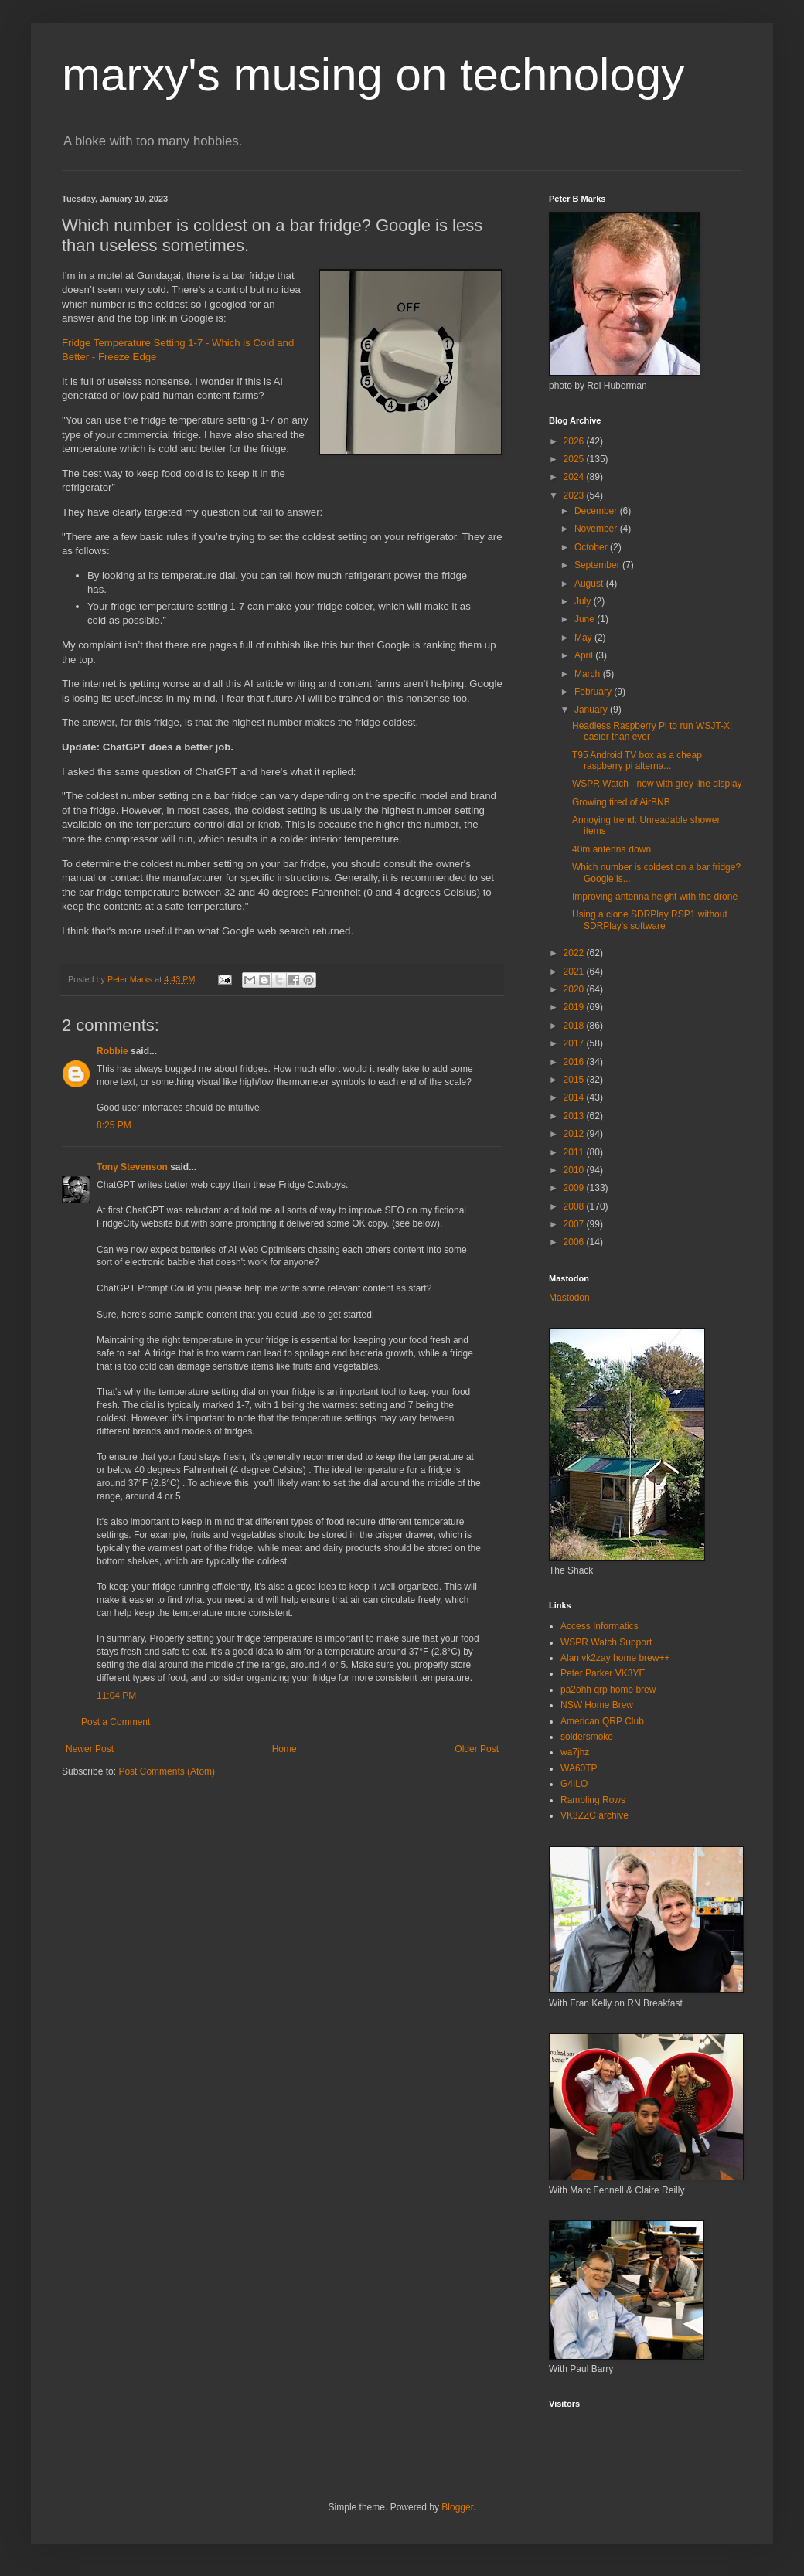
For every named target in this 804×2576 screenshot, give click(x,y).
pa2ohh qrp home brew (608, 1689)
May (584, 637)
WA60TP (579, 1768)
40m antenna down (611, 849)
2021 (575, 971)
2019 (575, 1007)
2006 (575, 1242)
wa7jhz (574, 1752)
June (585, 619)
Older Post (477, 1749)
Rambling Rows (592, 1800)
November (597, 528)
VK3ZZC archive (594, 1815)
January (592, 709)
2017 (575, 1043)
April (584, 655)
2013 (575, 1116)
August (590, 583)
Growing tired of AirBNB (621, 802)
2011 (575, 1152)
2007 (575, 1224)
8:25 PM (114, 1125)
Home (284, 1749)
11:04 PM (116, 1695)
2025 (575, 459)
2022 (575, 953)
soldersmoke (586, 1736)
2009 (575, 1188)
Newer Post (90, 1749)
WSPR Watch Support (606, 1642)
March (588, 674)
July (584, 601)
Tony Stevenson (132, 1167)
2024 (575, 476)
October (592, 547)
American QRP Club (602, 1721)
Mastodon (569, 1297)
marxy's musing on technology (373, 74)
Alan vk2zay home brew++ (614, 1657)
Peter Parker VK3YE (602, 1673)
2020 (575, 989)
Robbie (112, 1051)
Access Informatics (599, 1626)
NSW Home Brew (596, 1705)
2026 (575, 441)
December (597, 510)
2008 (575, 1206)
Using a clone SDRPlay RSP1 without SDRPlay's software (649, 920)
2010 (575, 1170)
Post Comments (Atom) (166, 1771)
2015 (575, 1079)
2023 (575, 495)
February (594, 691)
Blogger (457, 2507)
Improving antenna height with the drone (655, 896)
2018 (575, 1025)
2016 (575, 1062)
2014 (575, 1097)
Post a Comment (115, 1722)
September (598, 565)
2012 (575, 1133)
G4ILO (574, 1783)
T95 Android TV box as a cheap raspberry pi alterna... (637, 760)
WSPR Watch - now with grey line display (657, 783)
